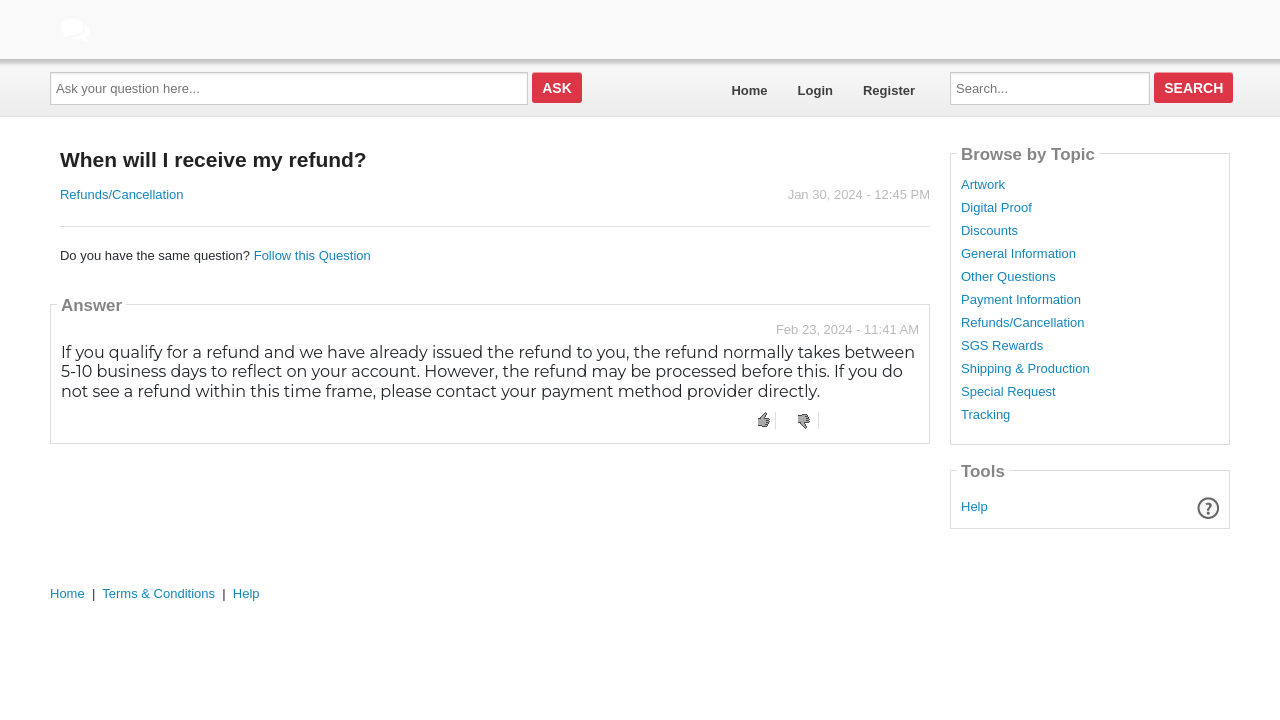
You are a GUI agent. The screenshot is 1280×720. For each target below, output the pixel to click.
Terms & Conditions (158, 593)
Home (749, 90)
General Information (1018, 254)
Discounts (989, 231)
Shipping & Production (1025, 369)
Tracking (985, 415)
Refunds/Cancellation (122, 194)
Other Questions (1008, 277)
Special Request (1008, 392)
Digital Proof (996, 208)
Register (889, 90)
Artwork (983, 185)
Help (974, 506)
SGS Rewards (1002, 346)
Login (815, 90)
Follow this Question (312, 255)
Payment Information (1021, 300)
